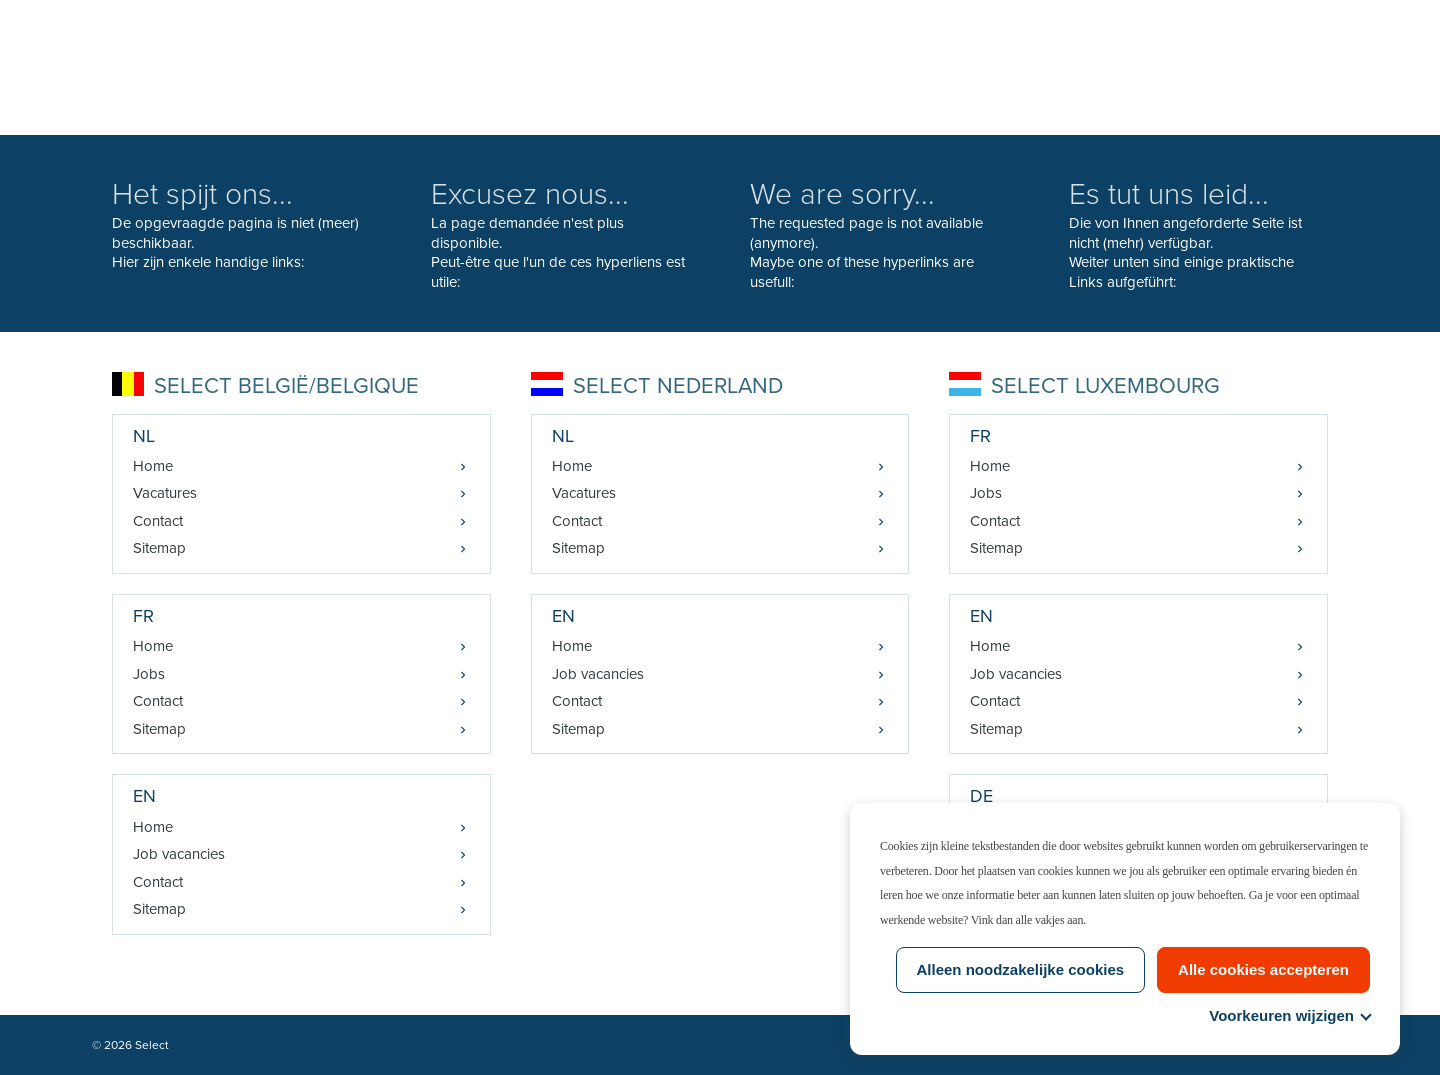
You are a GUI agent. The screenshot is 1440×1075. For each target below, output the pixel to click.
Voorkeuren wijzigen (1289, 1015)
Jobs (149, 674)
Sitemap (159, 548)
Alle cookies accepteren (1263, 969)
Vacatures (165, 493)
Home (153, 466)
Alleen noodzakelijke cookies (1021, 969)
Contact (158, 521)
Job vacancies (179, 854)
